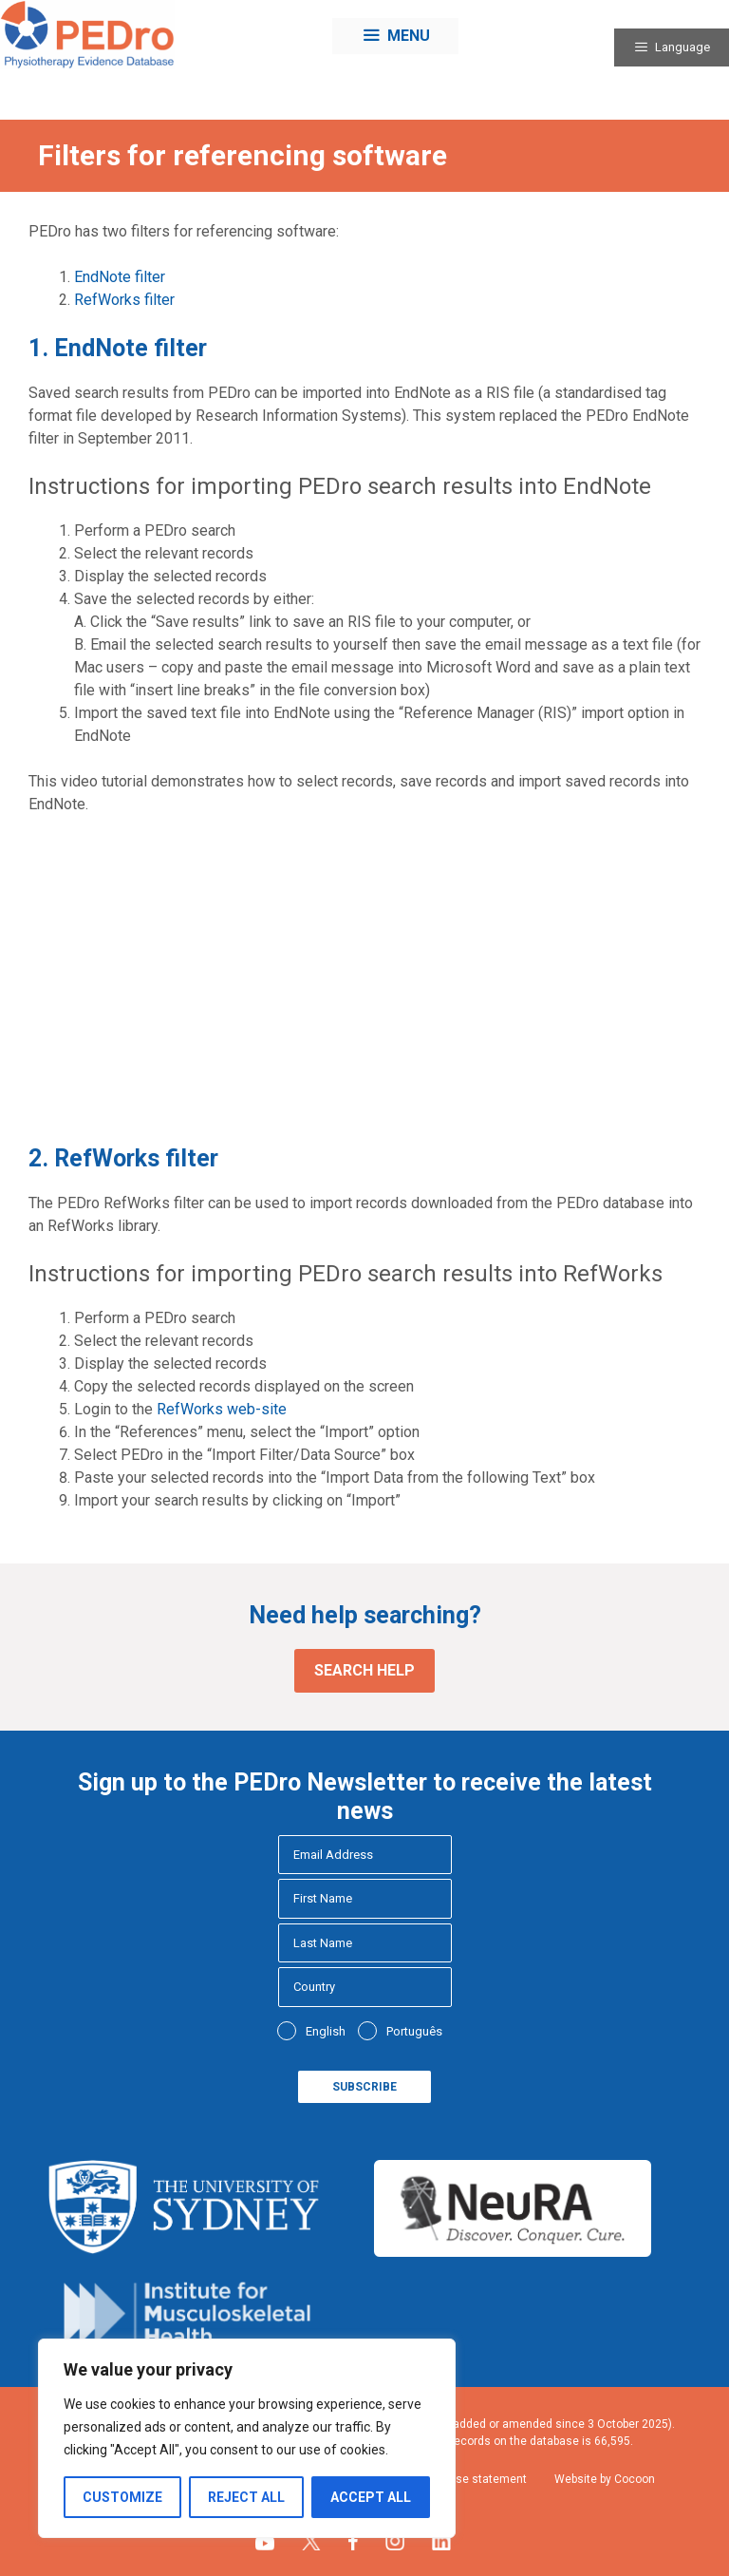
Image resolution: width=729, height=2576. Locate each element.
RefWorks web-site (222, 1409)
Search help (364, 1670)
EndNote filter (119, 277)
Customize (122, 2497)
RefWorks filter (124, 300)
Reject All (246, 2497)
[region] (247, 2438)
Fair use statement (477, 2479)
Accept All (370, 2497)
